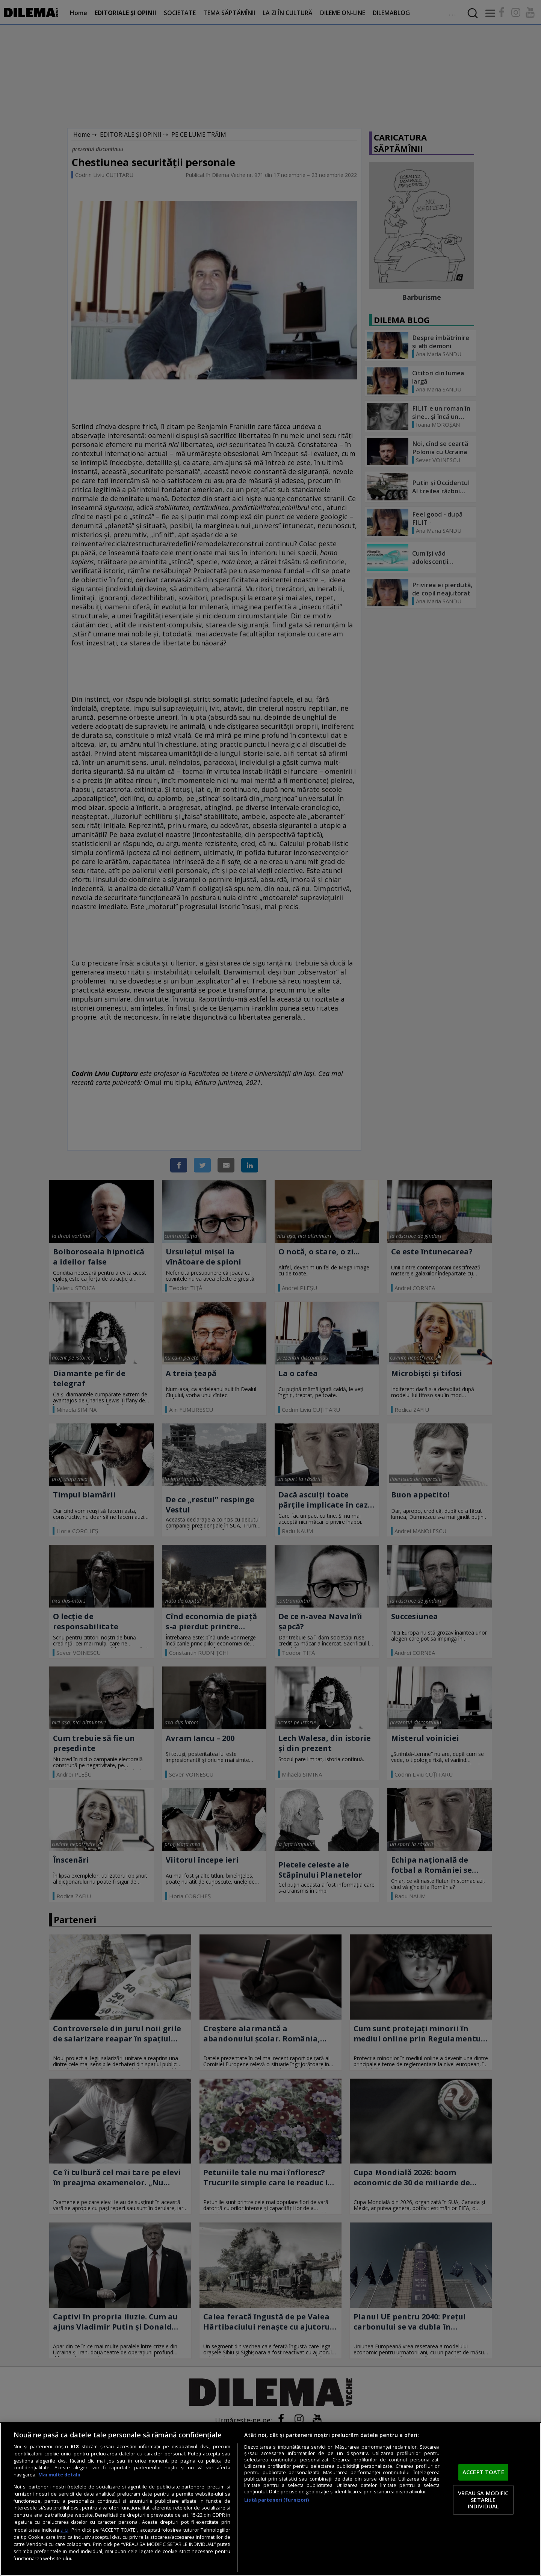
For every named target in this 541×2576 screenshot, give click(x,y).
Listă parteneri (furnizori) (276, 2500)
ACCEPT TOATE (483, 2472)
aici (64, 2529)
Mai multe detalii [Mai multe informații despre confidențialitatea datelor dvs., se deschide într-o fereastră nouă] (59, 2475)
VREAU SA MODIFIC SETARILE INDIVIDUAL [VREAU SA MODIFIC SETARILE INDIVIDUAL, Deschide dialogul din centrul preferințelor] (483, 2499)
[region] (270, 2499)
